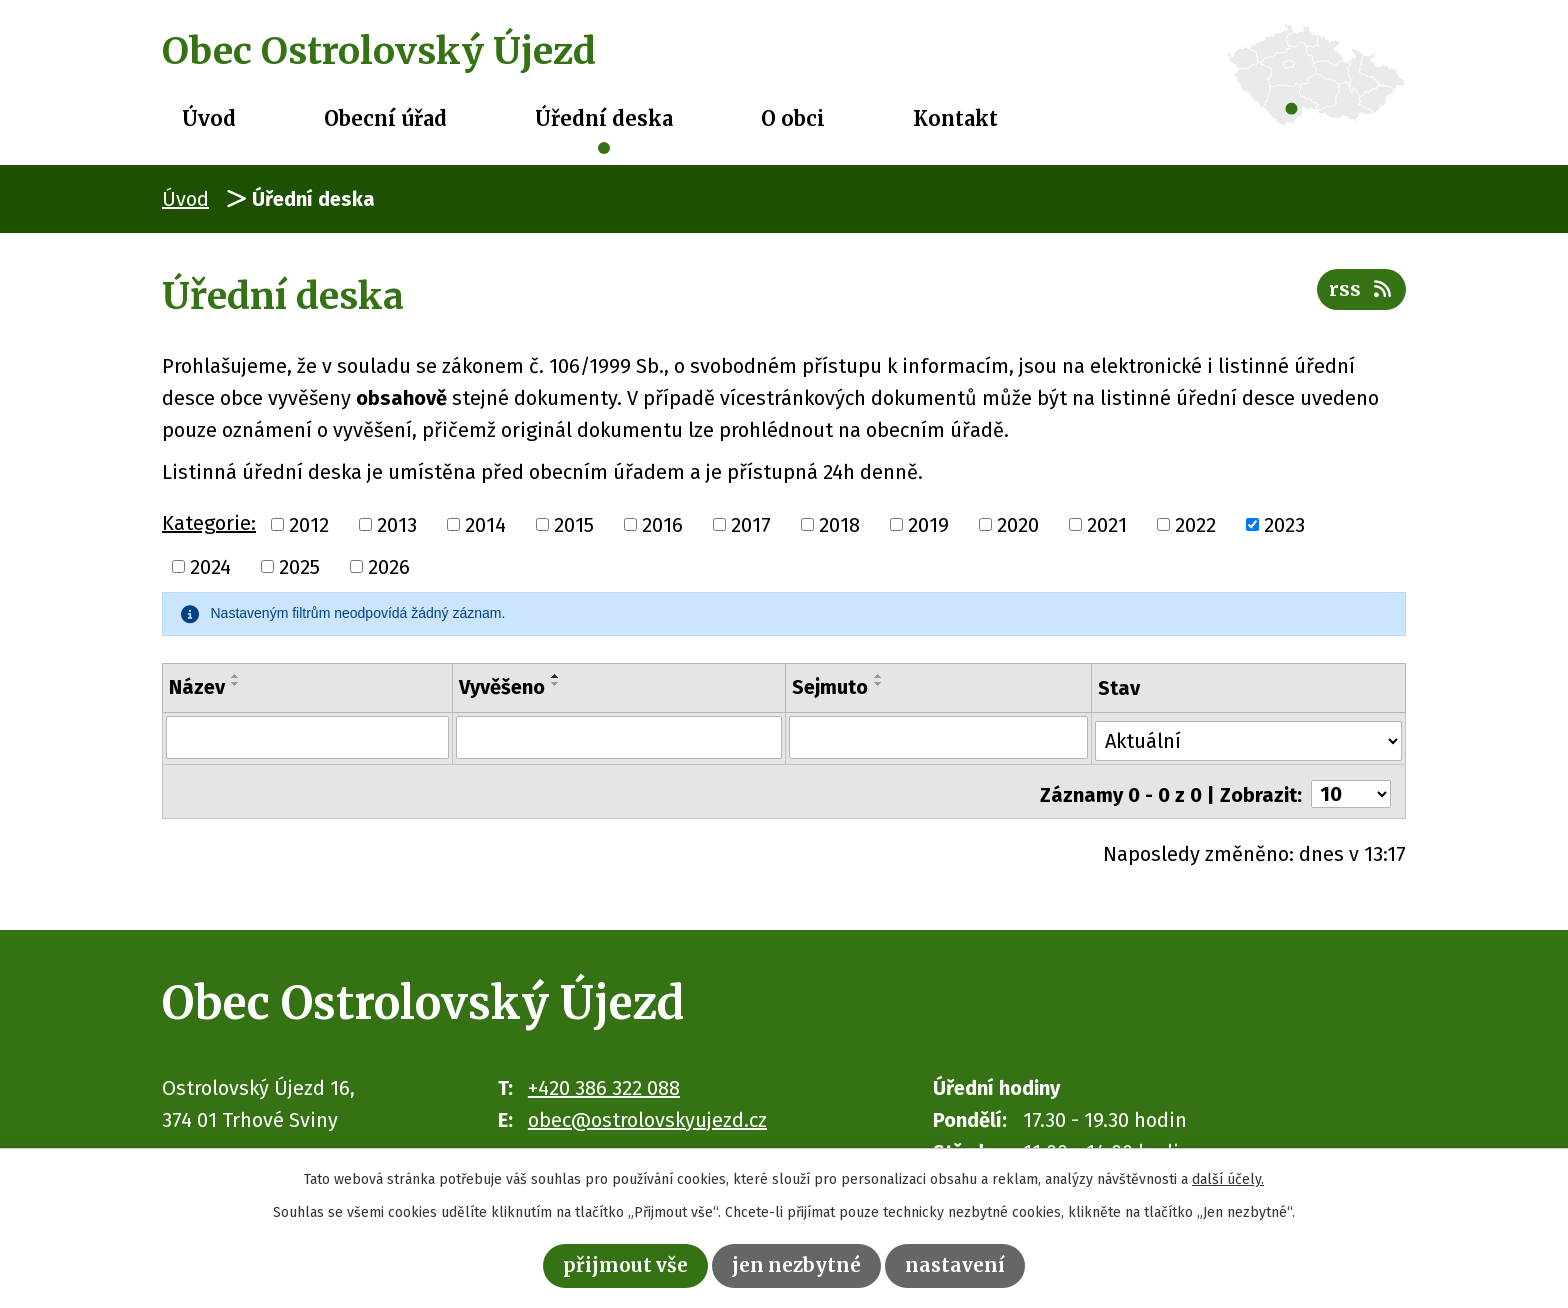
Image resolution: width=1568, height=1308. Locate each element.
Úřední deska (604, 118)
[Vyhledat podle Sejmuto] (939, 737)
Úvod (209, 118)
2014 (485, 525)
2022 (1195, 525)
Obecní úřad (385, 118)
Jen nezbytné (798, 1264)
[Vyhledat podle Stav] (1249, 735)
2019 (928, 525)
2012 (309, 525)
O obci (793, 118)
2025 (299, 567)
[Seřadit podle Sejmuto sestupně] (879, 684)
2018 (839, 525)
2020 (1018, 525)
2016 (662, 525)
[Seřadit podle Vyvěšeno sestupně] (554, 684)
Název (197, 687)
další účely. (1228, 1177)
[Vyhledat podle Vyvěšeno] (618, 737)
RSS (1360, 293)
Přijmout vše (621, 1264)
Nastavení (961, 1264)
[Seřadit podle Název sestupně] (236, 684)
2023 (1284, 525)
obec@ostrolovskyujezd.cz (647, 1111)
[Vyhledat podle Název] (306, 737)
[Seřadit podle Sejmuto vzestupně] (879, 676)
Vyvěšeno (500, 687)
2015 (574, 525)
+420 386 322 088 (604, 1079)
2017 (751, 525)
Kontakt (955, 118)
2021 (1107, 525)
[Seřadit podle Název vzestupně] (236, 676)
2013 (397, 525)
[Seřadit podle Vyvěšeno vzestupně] (554, 676)
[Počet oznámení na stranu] (1351, 786)
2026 (389, 567)
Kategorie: (209, 523)
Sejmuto (830, 687)
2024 (210, 567)
